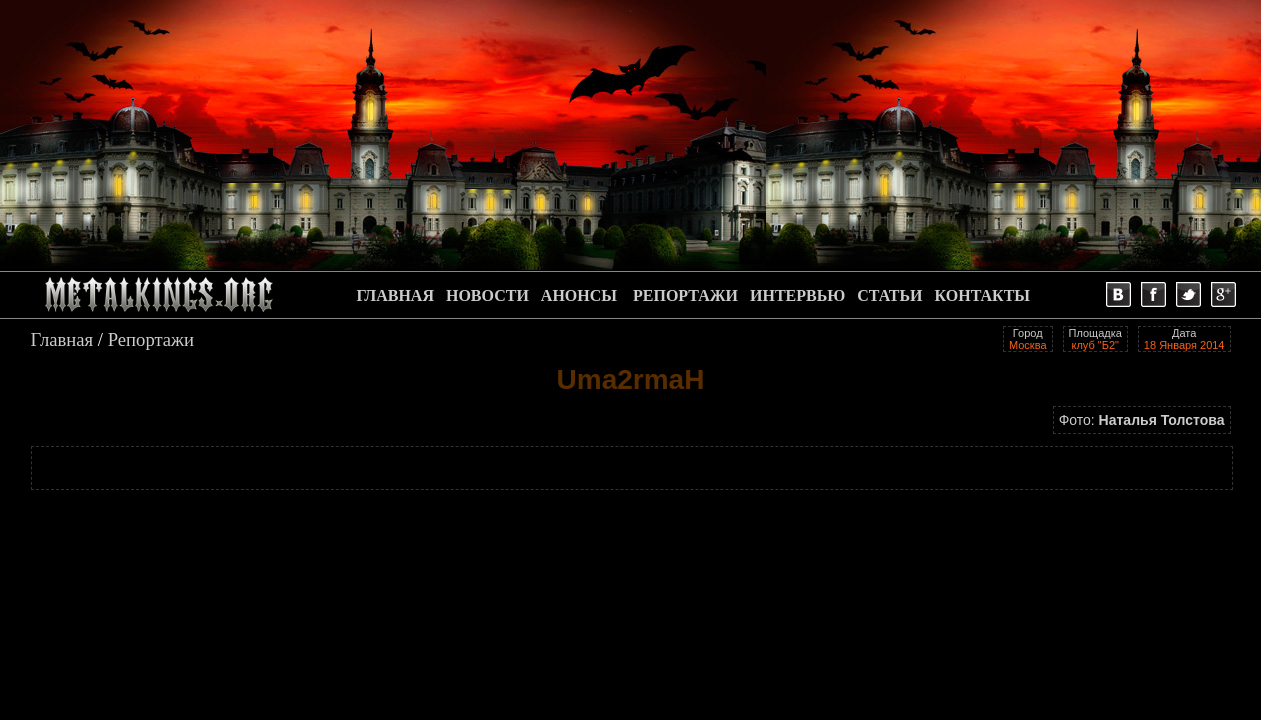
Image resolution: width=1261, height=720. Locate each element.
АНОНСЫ (579, 295)
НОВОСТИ (487, 295)
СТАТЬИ (889, 295)
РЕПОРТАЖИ (685, 295)
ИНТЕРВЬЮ (797, 295)
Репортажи (151, 339)
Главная (62, 339)
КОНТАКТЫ (983, 295)
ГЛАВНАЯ (395, 295)
